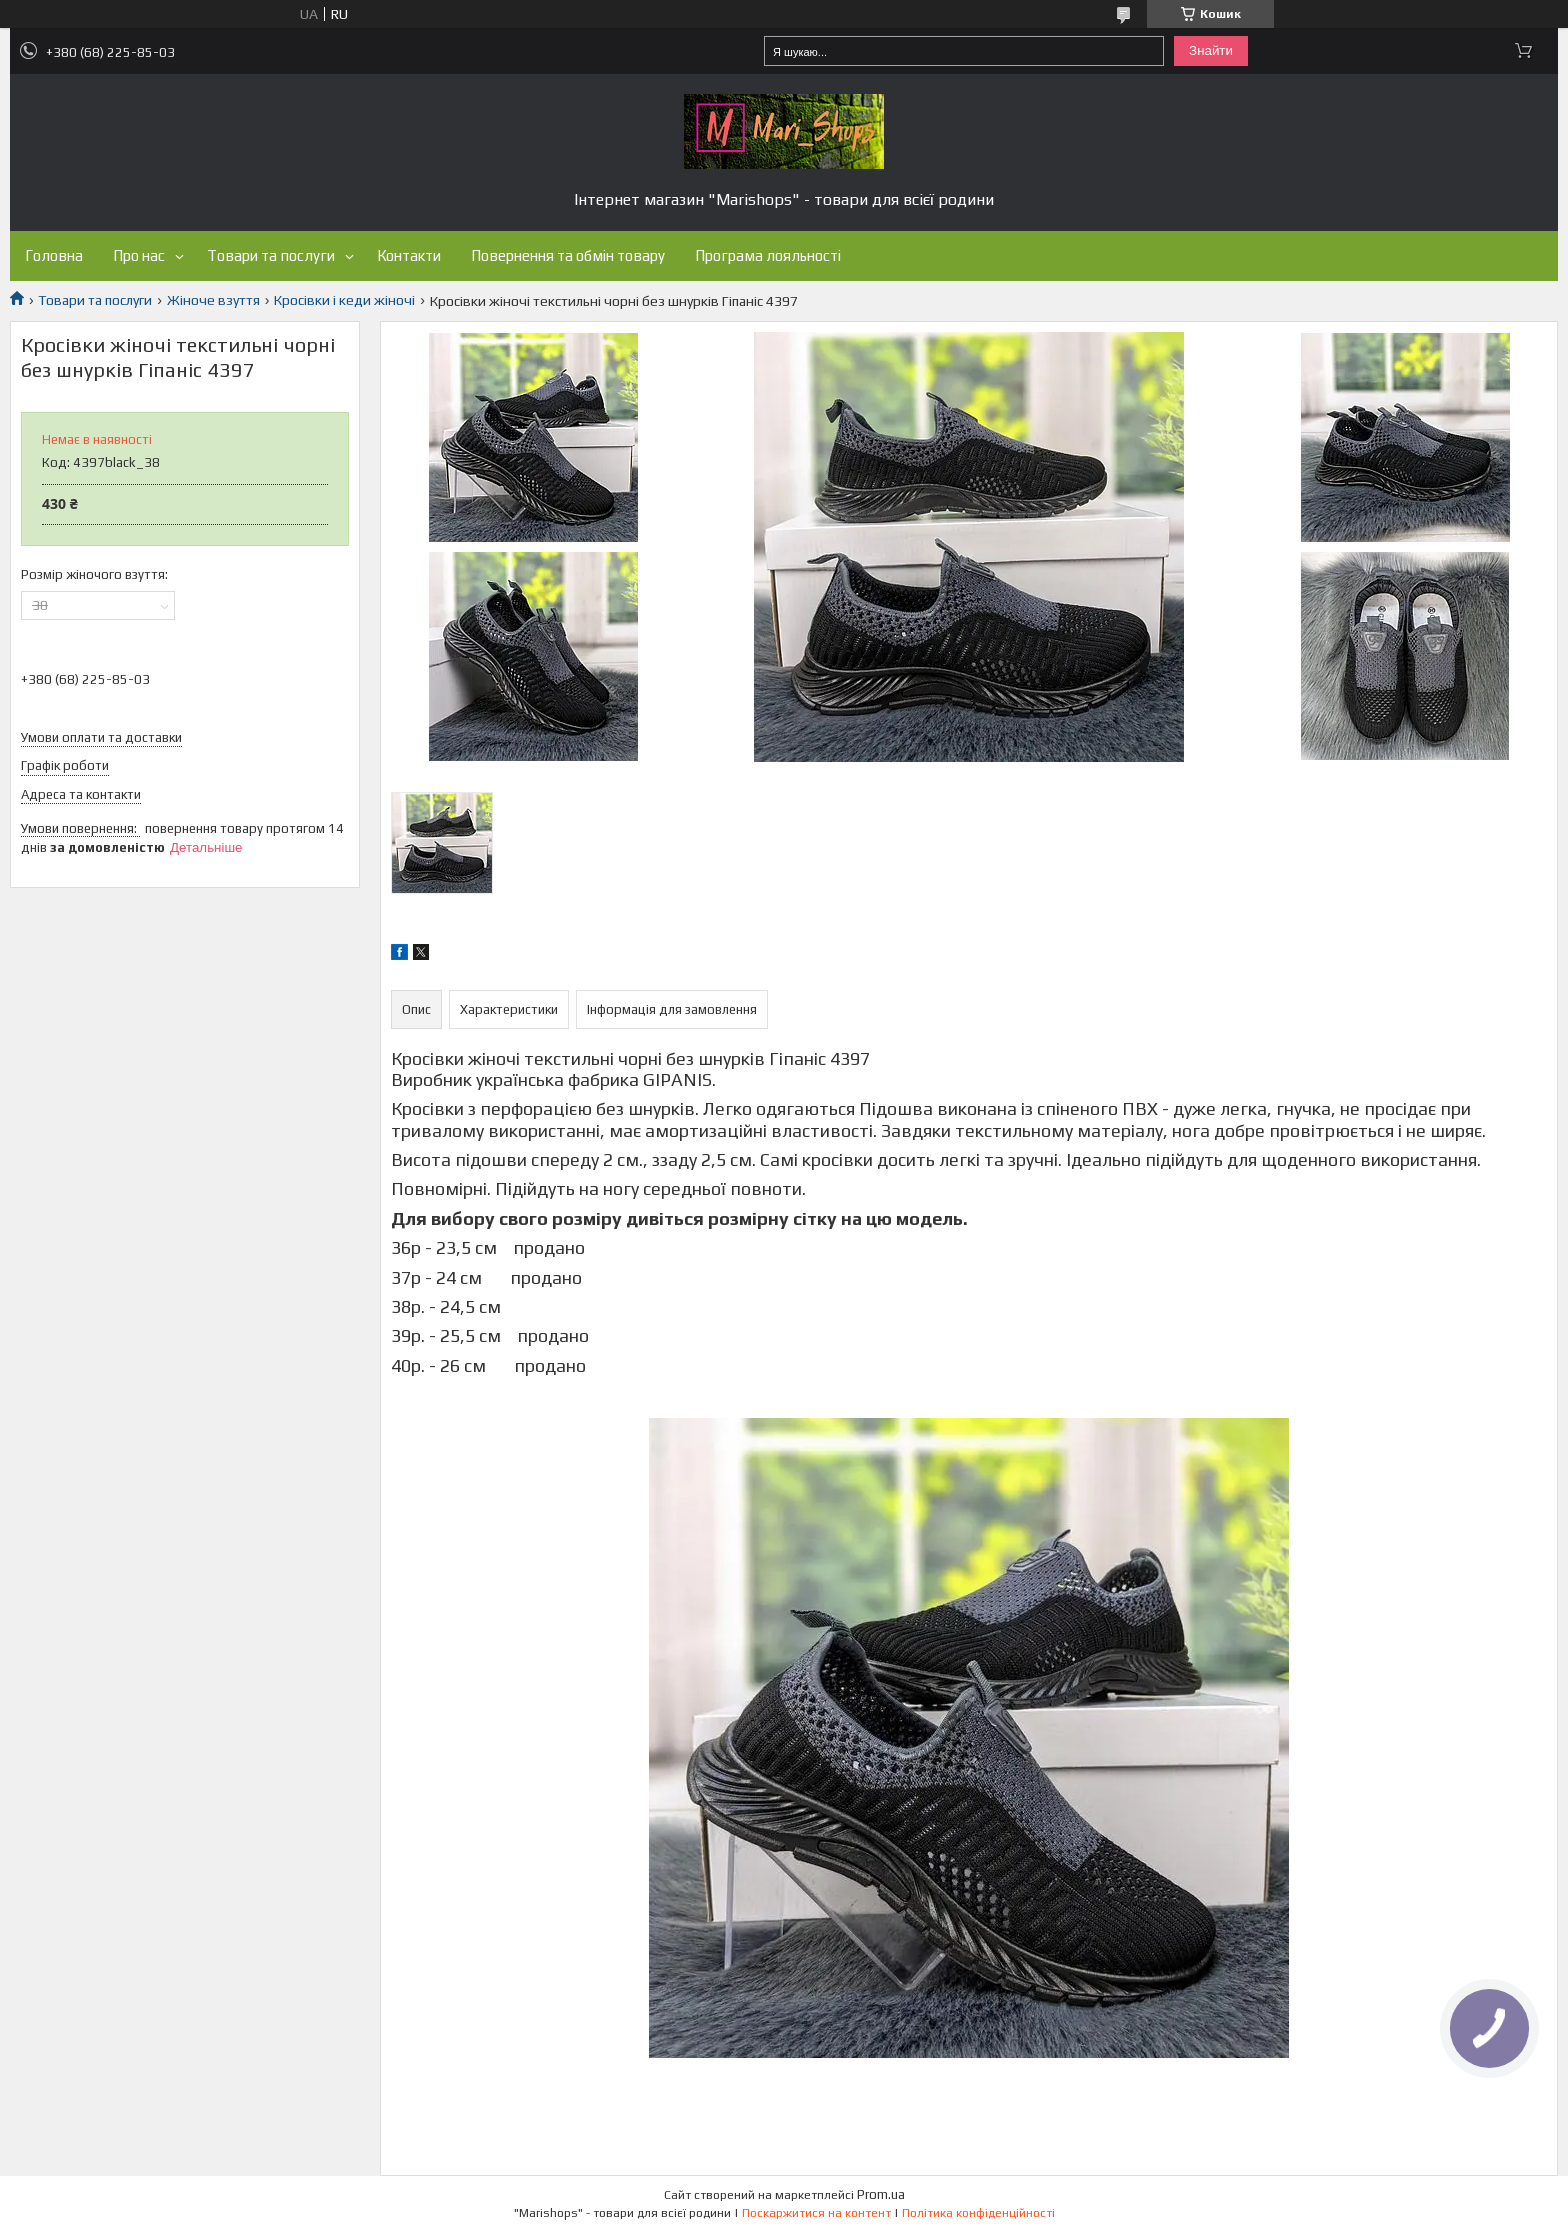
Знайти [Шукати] (1211, 50)
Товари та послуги (271, 255)
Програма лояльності (768, 255)
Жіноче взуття (213, 300)
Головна (54, 255)
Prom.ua (881, 2194)
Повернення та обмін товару (568, 255)
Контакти (409, 255)
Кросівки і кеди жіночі (344, 300)
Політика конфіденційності (978, 2213)
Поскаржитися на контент (816, 2213)
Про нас (139, 255)
